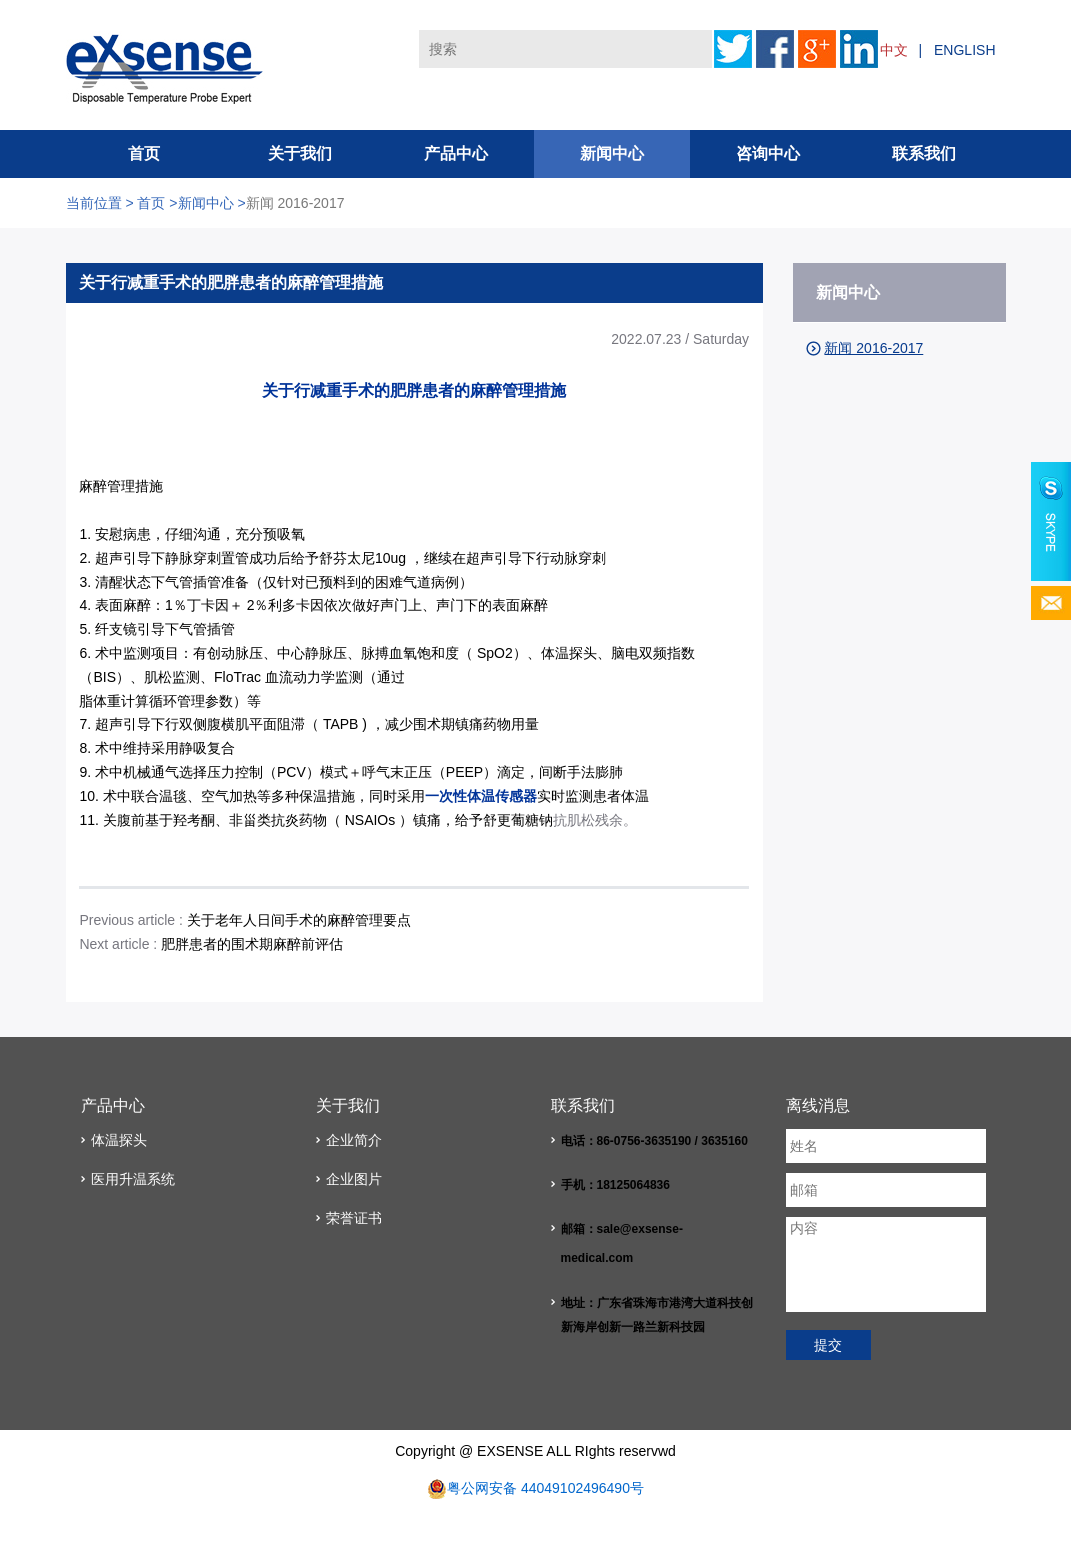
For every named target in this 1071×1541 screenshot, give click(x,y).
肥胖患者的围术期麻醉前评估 (250, 944)
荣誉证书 (354, 1218)
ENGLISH (964, 50)
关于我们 (300, 153)
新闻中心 (612, 153)
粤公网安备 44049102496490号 (545, 1488)
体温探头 (119, 1140)
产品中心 (456, 153)
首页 (144, 153)
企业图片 (354, 1179)
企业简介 (354, 1140)
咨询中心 (768, 153)
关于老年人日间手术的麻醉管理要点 (299, 920)
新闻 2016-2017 (295, 203)
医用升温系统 (133, 1179)
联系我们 (924, 153)
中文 (894, 50)
